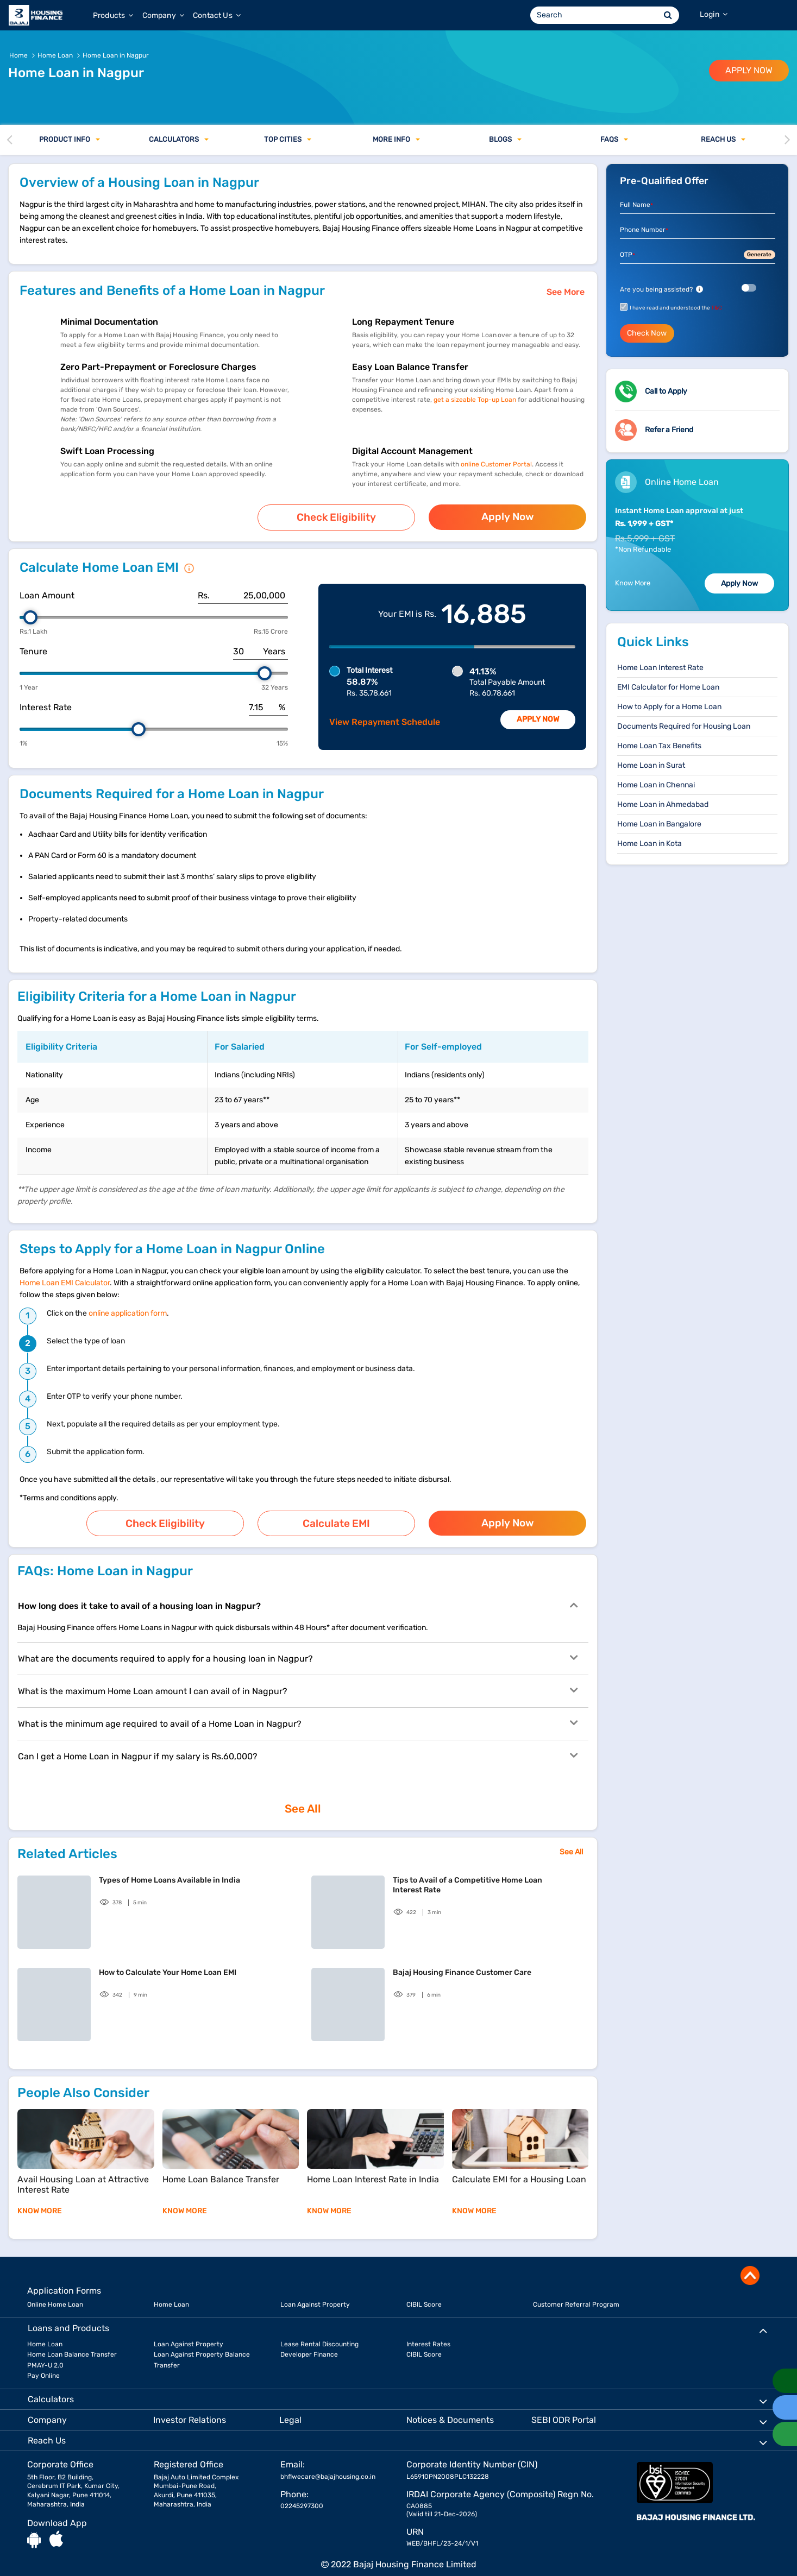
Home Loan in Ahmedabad (662, 804)
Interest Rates (428, 2332)
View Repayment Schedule (384, 718)
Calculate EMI (336, 1517)
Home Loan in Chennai (656, 785)
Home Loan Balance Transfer (72, 2342)
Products (113, 15)
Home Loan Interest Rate (660, 667)
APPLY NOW (749, 70)
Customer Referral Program (576, 2292)
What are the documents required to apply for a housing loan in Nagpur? (298, 1649)
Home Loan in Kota (649, 843)
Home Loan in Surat (651, 765)
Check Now (647, 333)
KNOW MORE (39, 2198)
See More (566, 292)
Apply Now (508, 515)
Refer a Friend (669, 429)
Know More (632, 583)
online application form (128, 1309)
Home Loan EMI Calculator (65, 1278)
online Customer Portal (496, 464)
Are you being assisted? (661, 289)
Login (713, 14)
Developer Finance (309, 2342)
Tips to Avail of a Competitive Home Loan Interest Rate (467, 1872)
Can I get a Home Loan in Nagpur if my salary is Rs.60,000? (298, 1747)
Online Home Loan (55, 2292)
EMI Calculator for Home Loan (668, 687)
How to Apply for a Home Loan (669, 706)
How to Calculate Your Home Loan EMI (167, 1960)
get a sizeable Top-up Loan (475, 399)
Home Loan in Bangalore (659, 824)
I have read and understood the (676, 308)
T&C (716, 308)
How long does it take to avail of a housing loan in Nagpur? (298, 1597)
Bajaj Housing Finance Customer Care (462, 1960)
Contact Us (217, 15)
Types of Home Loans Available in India (169, 1867)
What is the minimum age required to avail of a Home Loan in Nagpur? (298, 1715)
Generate (759, 254)
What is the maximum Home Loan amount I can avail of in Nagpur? (298, 1682)
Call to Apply (666, 391)
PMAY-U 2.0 (45, 2353)
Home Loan (171, 2292)
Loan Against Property (315, 2292)
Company (163, 15)
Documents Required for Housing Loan (683, 726)
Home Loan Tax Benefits (659, 745)
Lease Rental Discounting (319, 2332)
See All (303, 1799)
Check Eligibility (336, 515)
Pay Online (43, 2363)
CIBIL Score (424, 2292)
